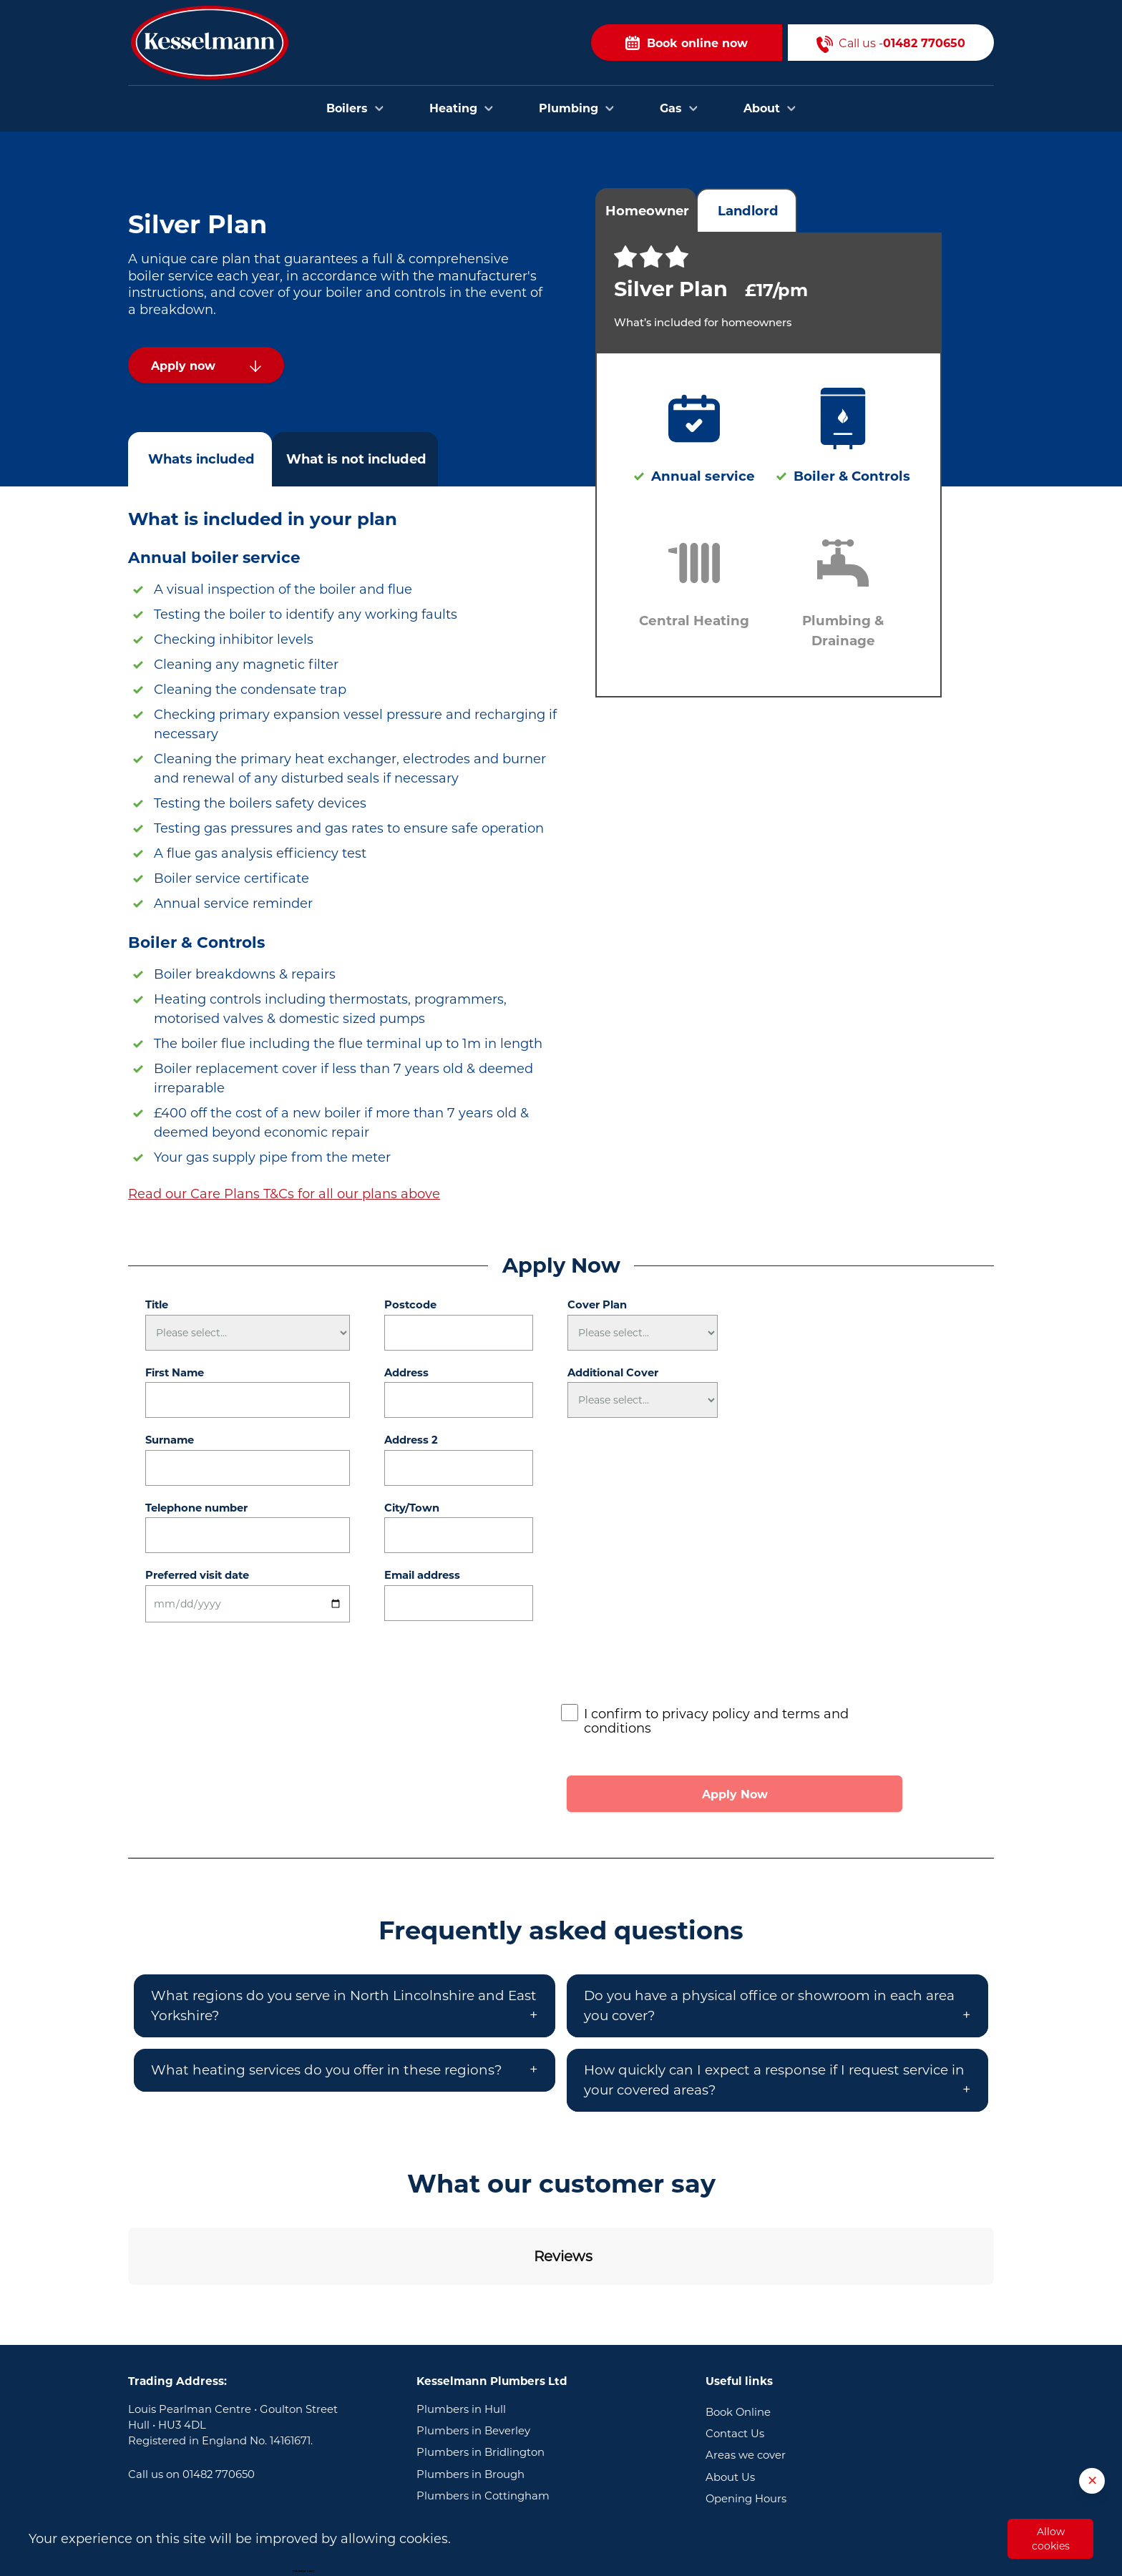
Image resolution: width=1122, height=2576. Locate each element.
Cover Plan (597, 1304)
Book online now (686, 42)
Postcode (410, 1304)
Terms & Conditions (757, 2425)
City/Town (411, 1508)
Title (156, 1304)
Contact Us (735, 2339)
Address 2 (411, 1440)
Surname (169, 1440)
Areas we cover (746, 2360)
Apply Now (735, 1794)
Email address (422, 1575)
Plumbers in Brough (470, 2380)
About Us (730, 2382)
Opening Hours (746, 2404)
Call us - (890, 42)
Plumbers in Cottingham (483, 2401)
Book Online (738, 2317)
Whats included (201, 459)
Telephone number (196, 1508)
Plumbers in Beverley (473, 2336)
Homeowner (647, 210)
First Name (174, 1372)
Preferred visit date (197, 1575)
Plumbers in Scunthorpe (481, 2445)
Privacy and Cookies (759, 2448)
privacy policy (706, 1714)
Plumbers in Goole (465, 2422)
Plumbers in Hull (461, 2314)
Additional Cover (612, 1372)
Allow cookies (1051, 2538)
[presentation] (670, 1667)
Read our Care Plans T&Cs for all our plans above (284, 1194)
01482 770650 (218, 2380)
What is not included (356, 459)
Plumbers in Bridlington (480, 2357)
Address (406, 1372)
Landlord (748, 210)
